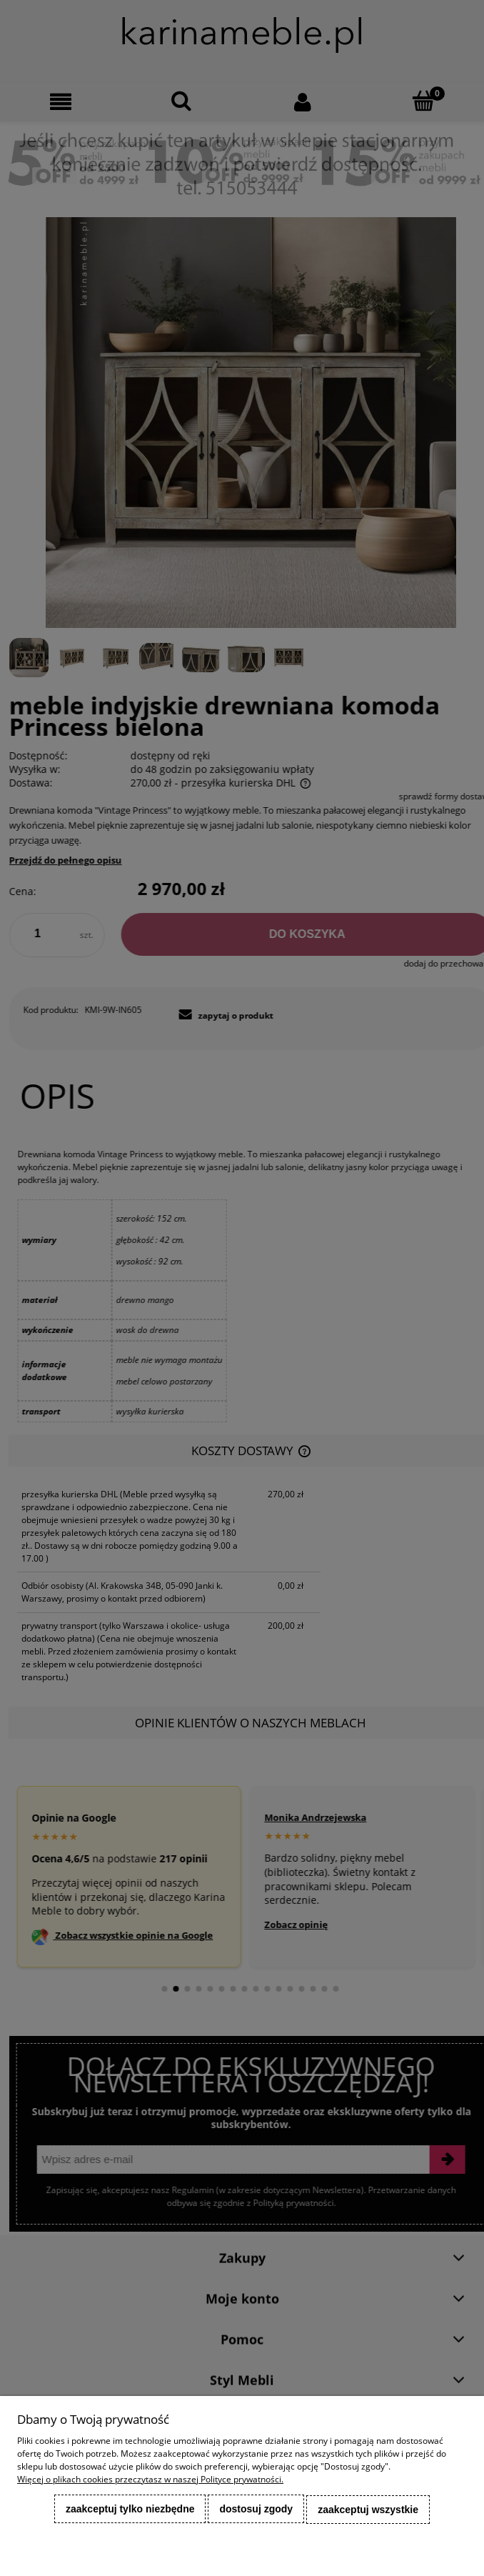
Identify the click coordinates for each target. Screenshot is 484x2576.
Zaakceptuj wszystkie (368, 2510)
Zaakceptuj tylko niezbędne (130, 2510)
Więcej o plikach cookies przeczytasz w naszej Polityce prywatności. (150, 2481)
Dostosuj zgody (256, 2510)
